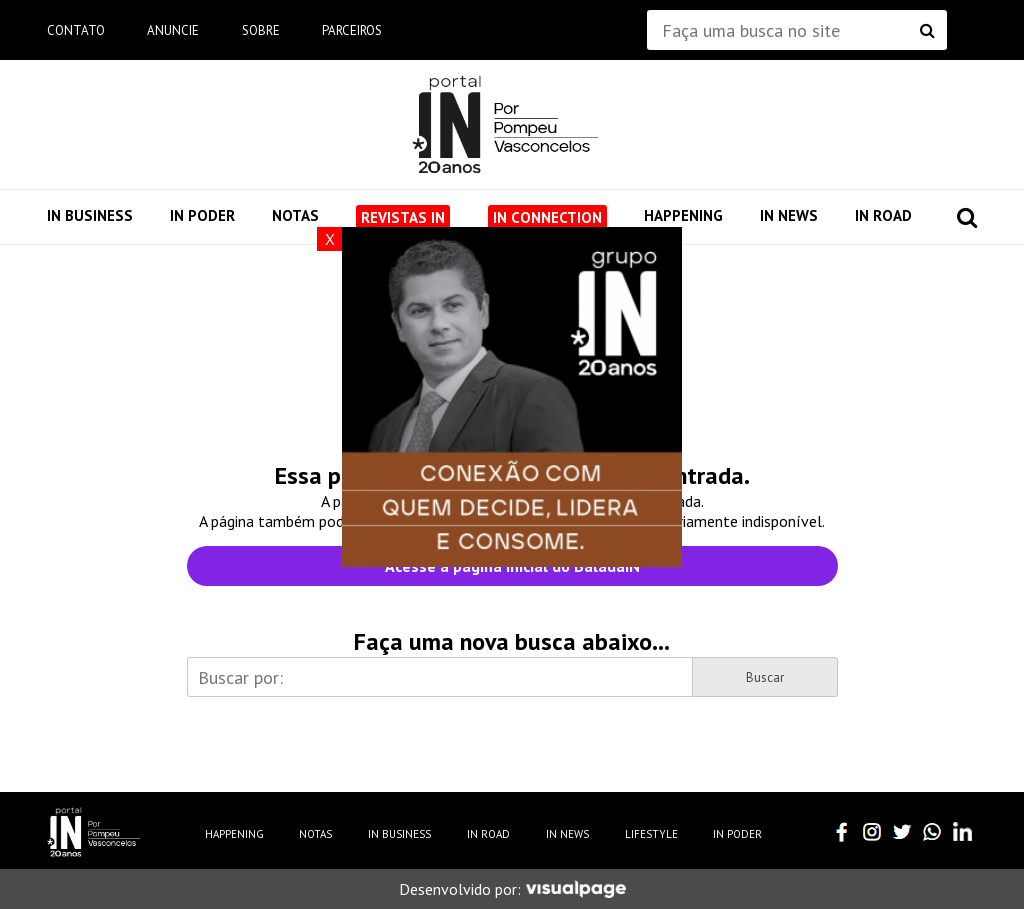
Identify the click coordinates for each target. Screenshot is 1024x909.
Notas (295, 215)
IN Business (90, 215)
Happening (683, 215)
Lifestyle (651, 834)
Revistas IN (403, 217)
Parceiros (352, 30)
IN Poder (202, 215)
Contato (76, 30)
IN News (789, 215)
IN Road (883, 215)
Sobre (261, 30)
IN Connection (547, 217)
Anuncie (173, 30)
